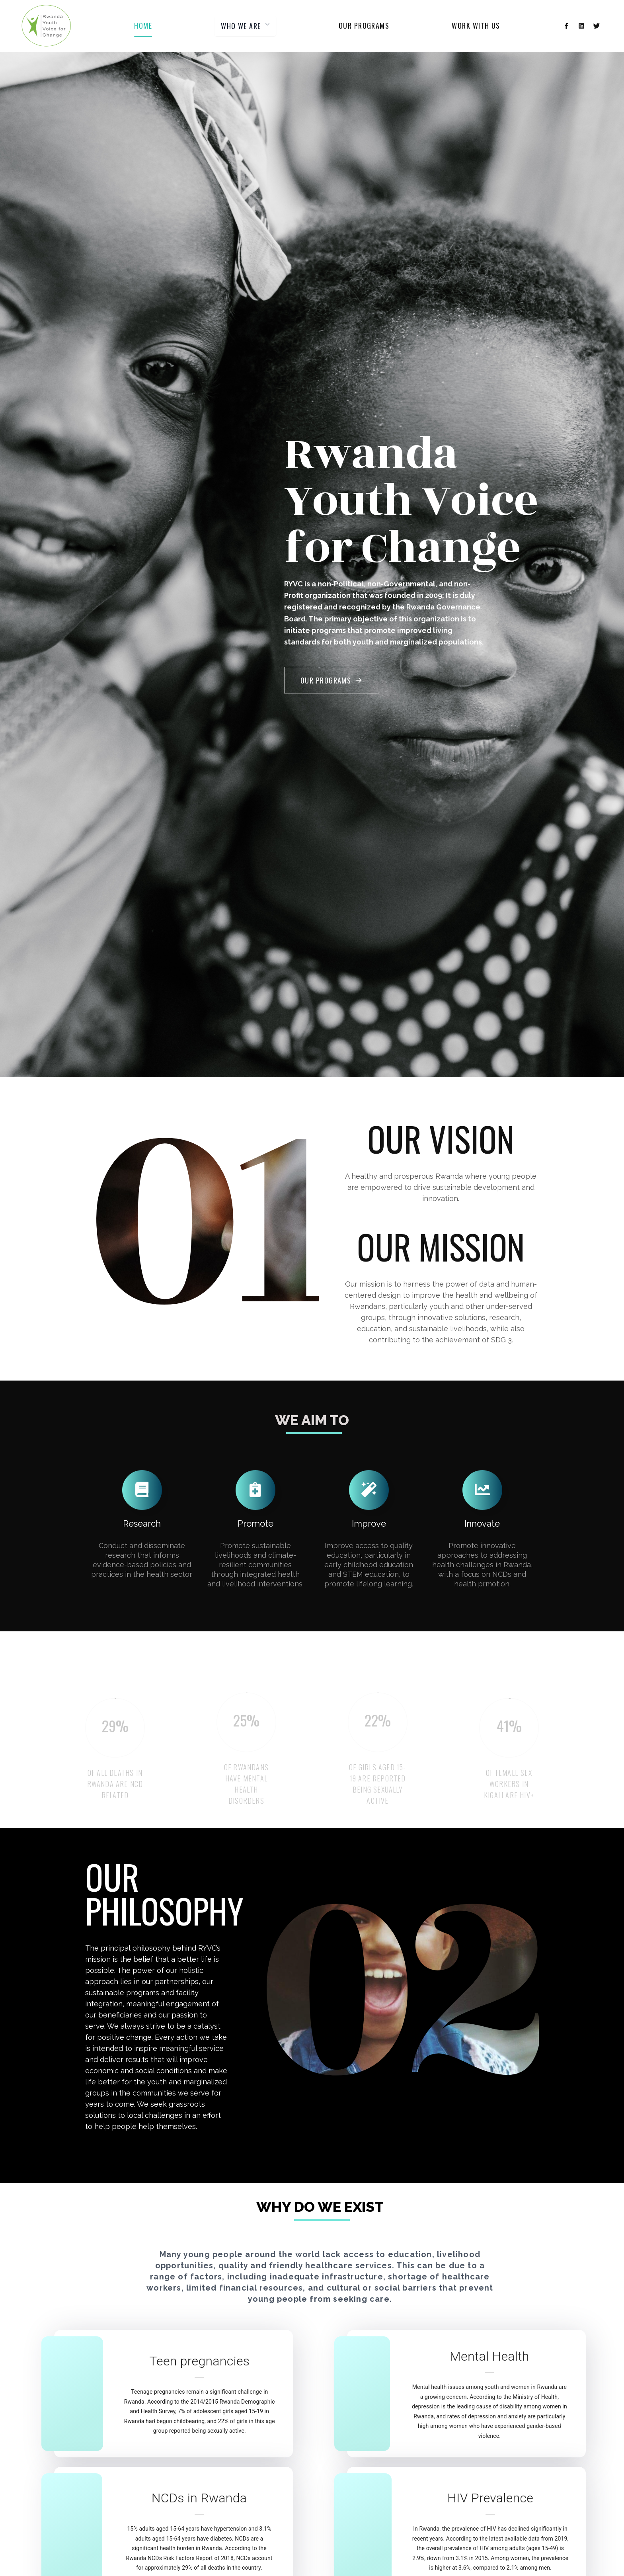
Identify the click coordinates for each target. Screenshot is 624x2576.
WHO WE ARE (246, 25)
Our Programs (331, 680)
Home (143, 25)
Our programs (364, 25)
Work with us (476, 25)
